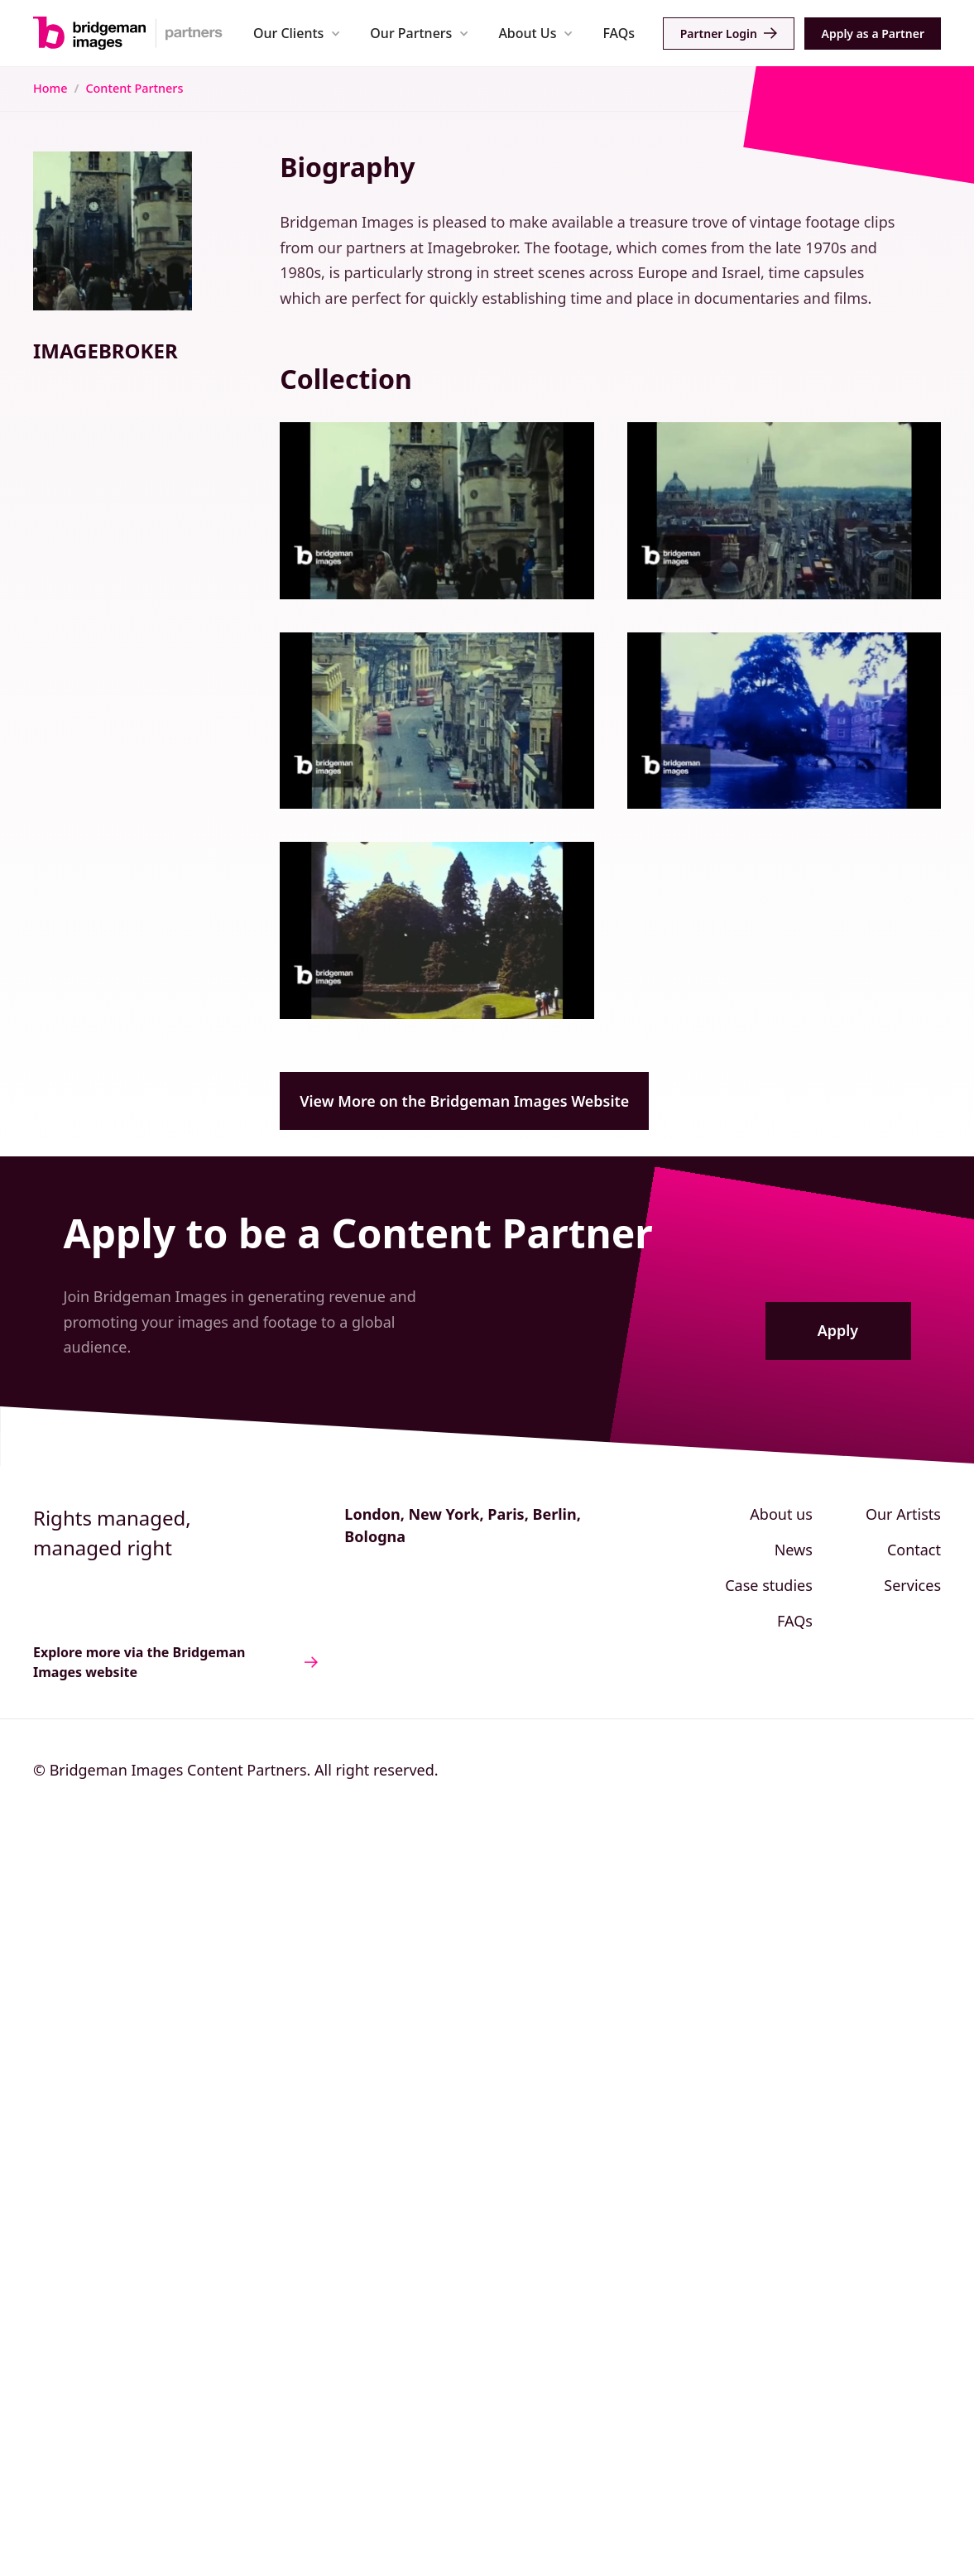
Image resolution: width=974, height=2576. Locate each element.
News (794, 1550)
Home (50, 88)
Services (912, 1585)
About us (781, 1514)
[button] (296, 32)
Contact (914, 1550)
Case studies (769, 1585)
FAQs (618, 33)
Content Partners (134, 88)
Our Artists (903, 1514)
